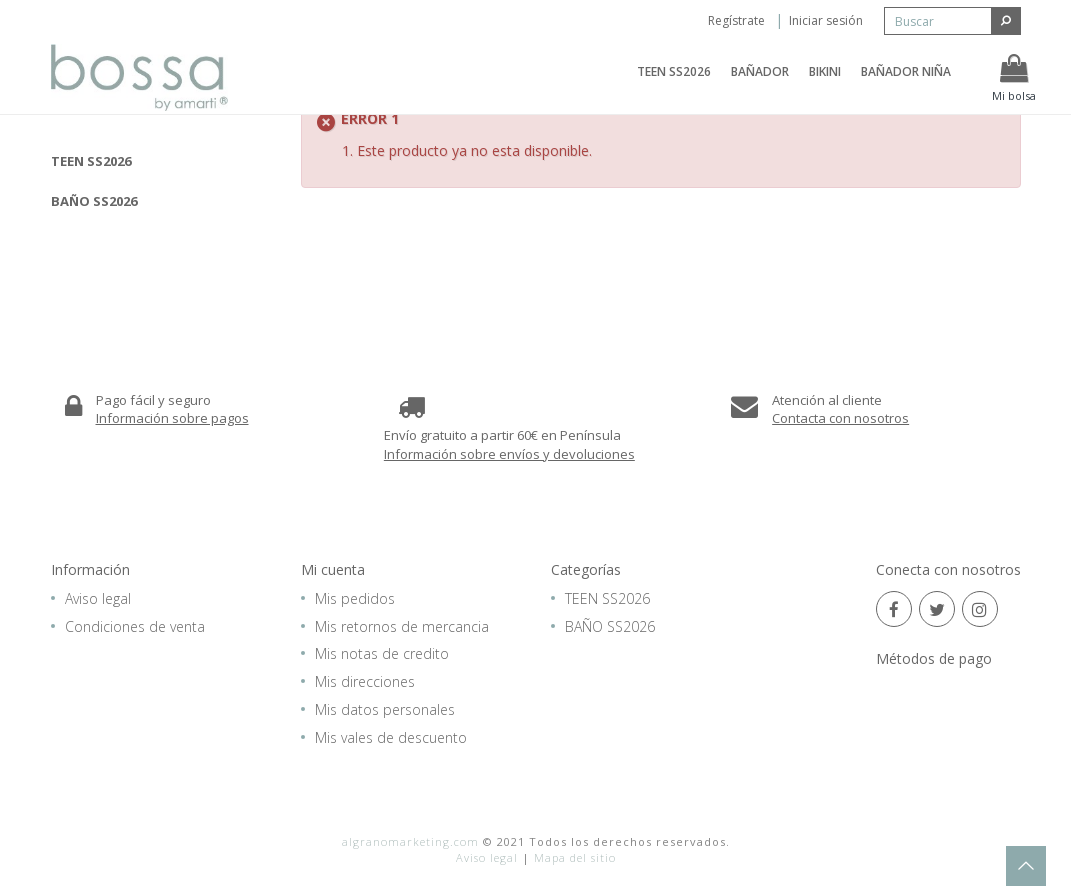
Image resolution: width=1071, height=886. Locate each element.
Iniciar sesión (826, 20)
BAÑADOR (760, 82)
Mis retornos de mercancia (402, 626)
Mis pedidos (355, 598)
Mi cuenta (333, 569)
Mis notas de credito (382, 653)
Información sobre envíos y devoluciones (509, 454)
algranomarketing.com (410, 841)
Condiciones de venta (135, 626)
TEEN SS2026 (674, 82)
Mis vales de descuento (391, 737)
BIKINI (825, 82)
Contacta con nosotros (840, 418)
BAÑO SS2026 (94, 201)
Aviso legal (98, 598)
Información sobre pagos (172, 418)
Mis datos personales (385, 709)
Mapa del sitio (575, 857)
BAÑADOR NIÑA (906, 82)
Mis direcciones (365, 681)
